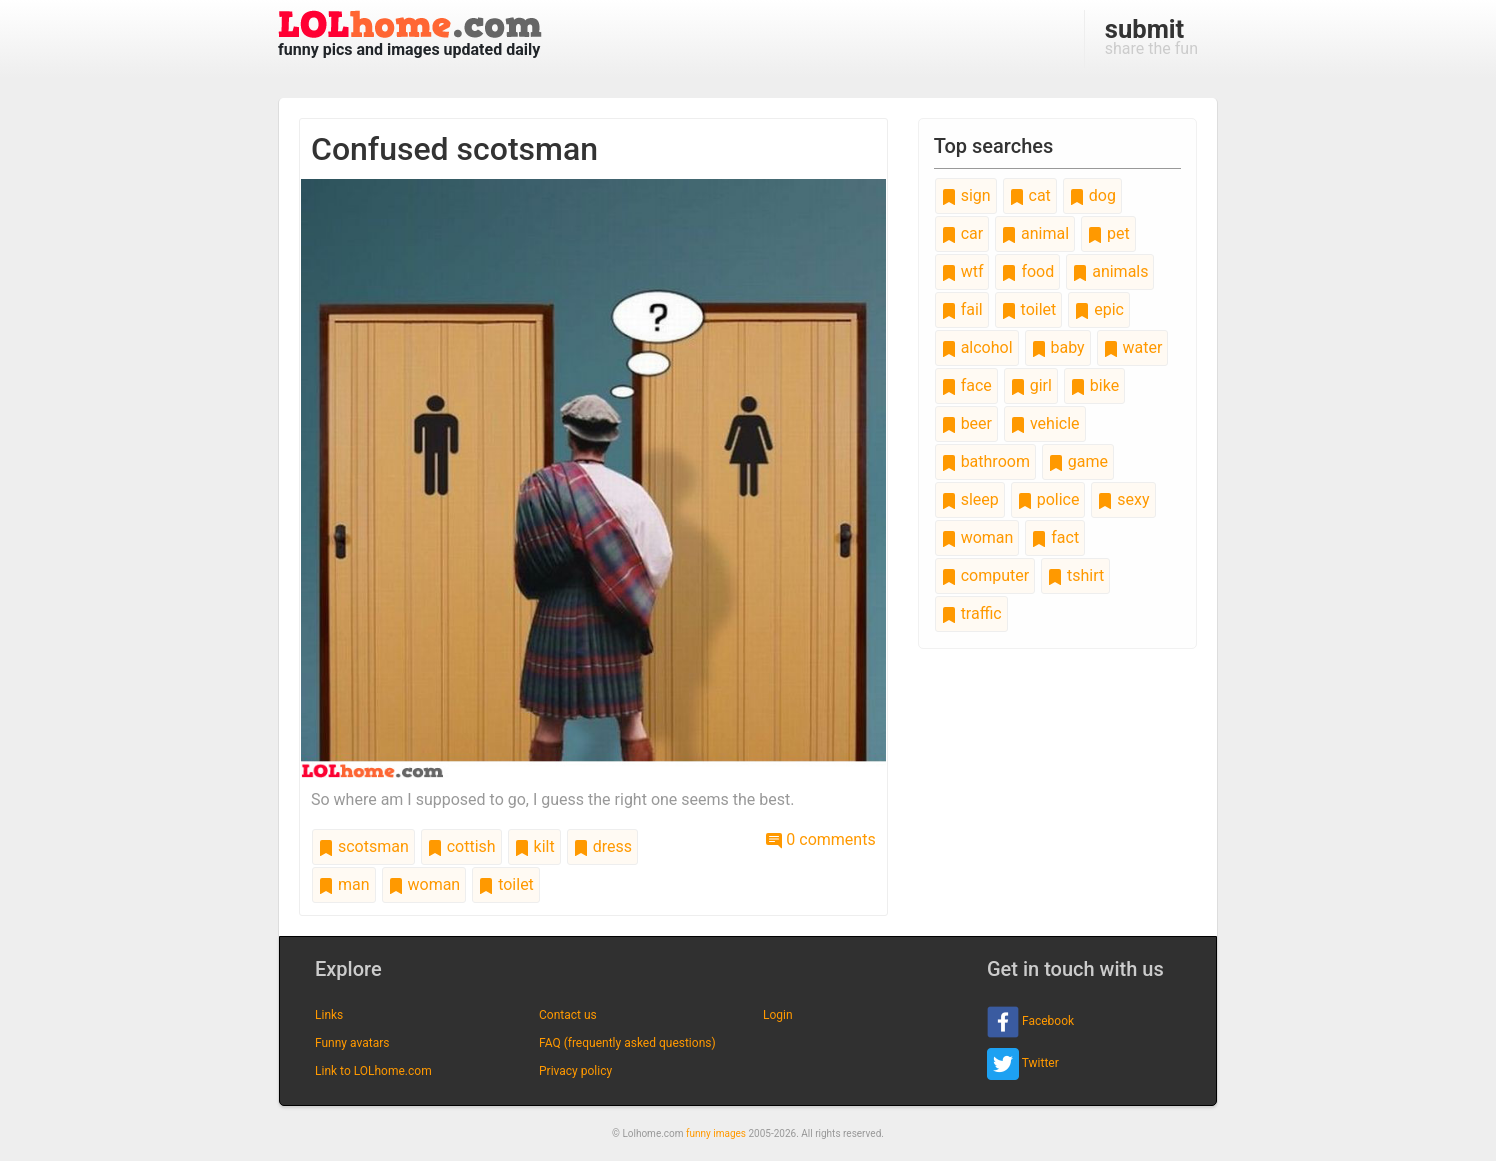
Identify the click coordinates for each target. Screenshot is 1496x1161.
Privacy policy (575, 1071)
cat (1030, 195)
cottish (461, 846)
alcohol (977, 347)
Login (778, 1015)
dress (602, 846)
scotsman (363, 846)
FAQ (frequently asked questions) (627, 1043)
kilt (534, 846)
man (344, 884)
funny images (716, 1133)
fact (1055, 537)
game (1078, 461)
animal (1035, 233)
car (962, 233)
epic (1099, 309)
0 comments (820, 839)
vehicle (1045, 423)
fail (962, 309)
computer (985, 575)
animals (1110, 271)
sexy (1123, 499)
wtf (962, 271)
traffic (971, 613)
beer (966, 423)
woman (424, 884)
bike (1094, 385)
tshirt (1075, 575)
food (1027, 271)
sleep (970, 499)
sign (966, 195)
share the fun (1151, 36)
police (1048, 499)
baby (1058, 347)
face (966, 385)
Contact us (568, 1015)
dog (1092, 195)
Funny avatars (352, 1043)
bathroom (985, 461)
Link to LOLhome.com (373, 1071)
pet (1108, 233)
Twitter (1023, 1064)
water (1133, 347)
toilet (506, 884)
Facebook (1030, 1022)
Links (329, 1015)
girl (1031, 385)
